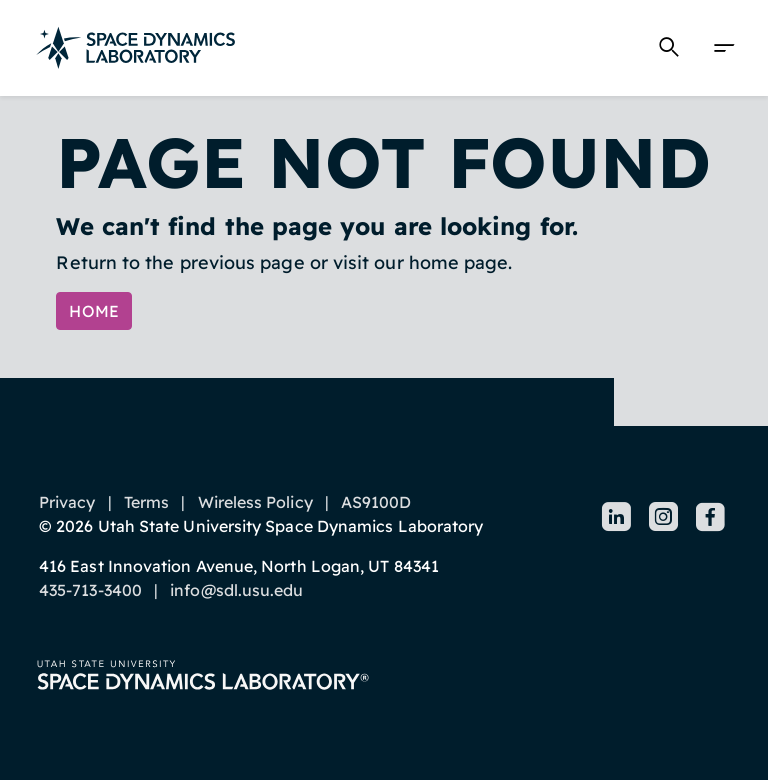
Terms (146, 502)
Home (94, 311)
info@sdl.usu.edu (236, 590)
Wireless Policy (255, 502)
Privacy (67, 502)
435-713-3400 (90, 590)
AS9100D (376, 502)
